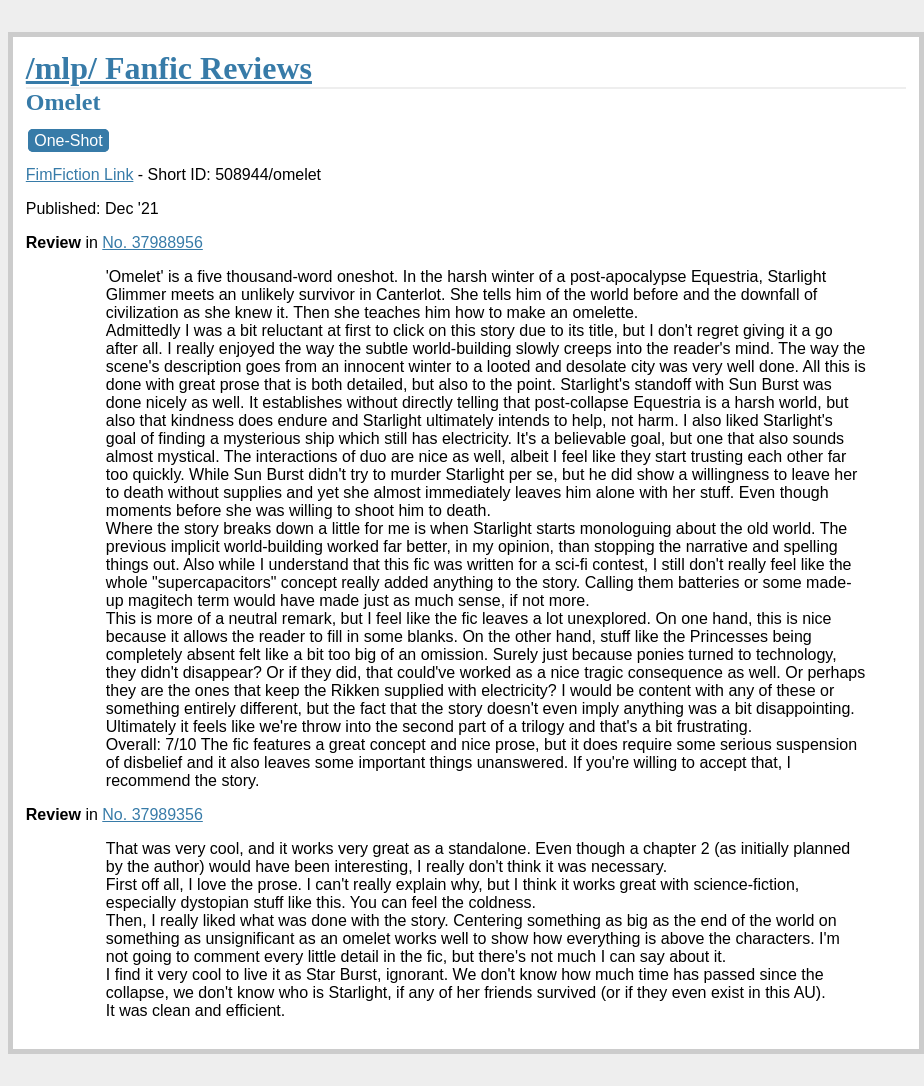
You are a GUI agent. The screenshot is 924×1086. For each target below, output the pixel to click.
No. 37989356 (152, 814)
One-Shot (68, 140)
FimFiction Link (80, 174)
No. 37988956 (152, 242)
